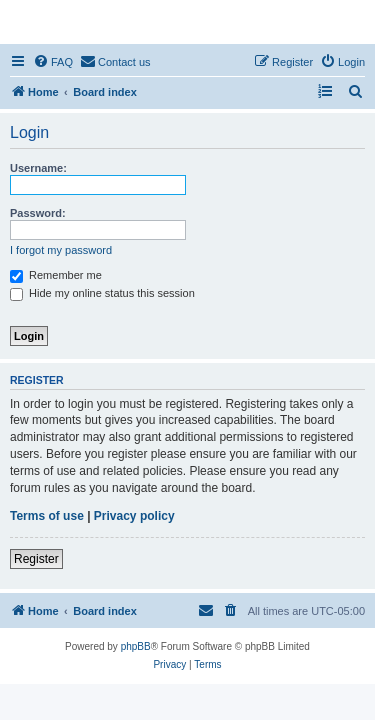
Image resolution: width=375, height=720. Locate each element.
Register (36, 559)
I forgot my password (61, 250)
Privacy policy (134, 516)
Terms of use (47, 516)
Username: (38, 168)
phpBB (136, 646)
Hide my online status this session (102, 293)
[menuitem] (53, 62)
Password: (38, 213)
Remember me (56, 275)
